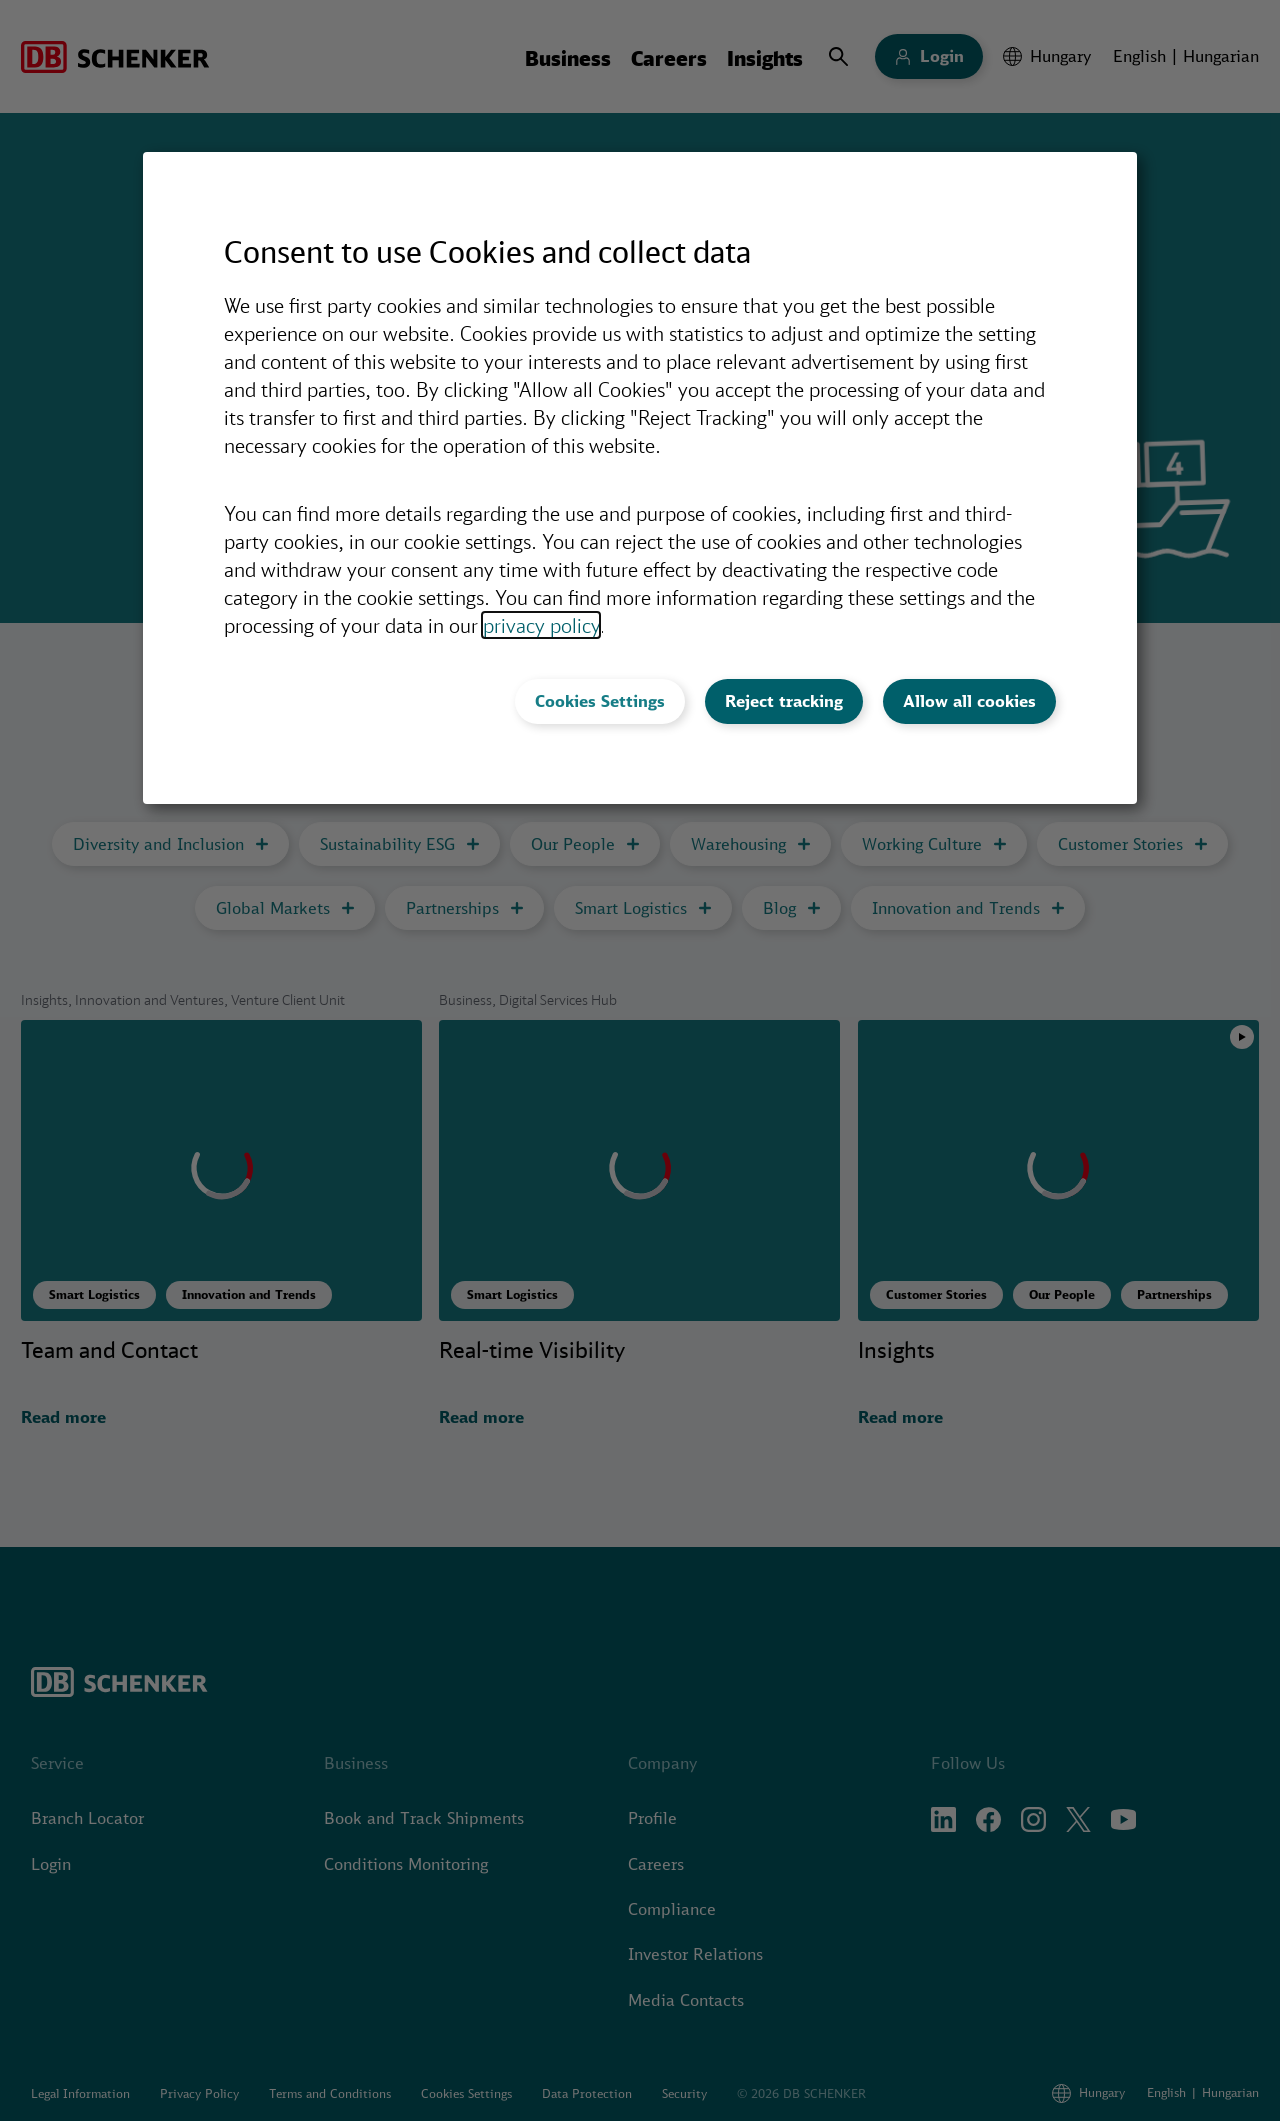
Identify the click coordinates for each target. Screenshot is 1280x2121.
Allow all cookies (969, 701)
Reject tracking (784, 701)
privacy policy (541, 625)
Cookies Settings (600, 701)
